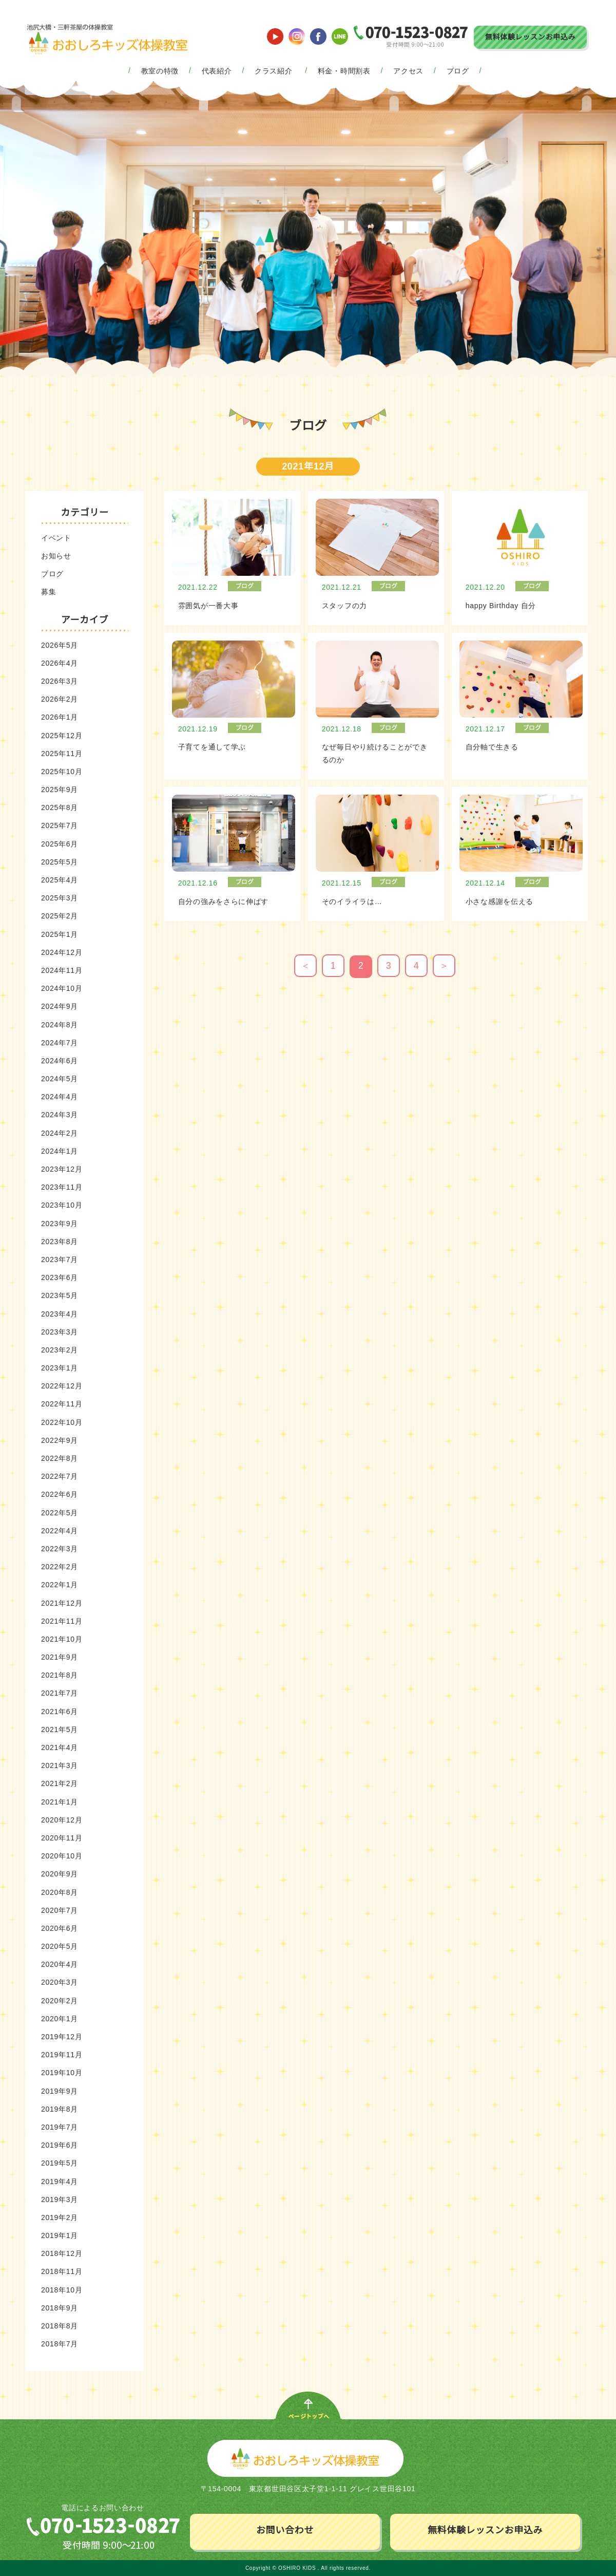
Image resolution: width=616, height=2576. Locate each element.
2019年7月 (59, 2127)
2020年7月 (59, 1910)
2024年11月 (61, 970)
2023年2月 (59, 1350)
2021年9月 (59, 1657)
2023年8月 (59, 1241)
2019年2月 (59, 2217)
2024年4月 (59, 1097)
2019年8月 (59, 2109)
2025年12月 (61, 735)
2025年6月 (59, 844)
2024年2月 (59, 1133)
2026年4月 (59, 663)
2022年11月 (61, 1404)
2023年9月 (59, 1223)
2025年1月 (59, 934)
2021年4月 (59, 1747)
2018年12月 (61, 2253)
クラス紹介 (274, 71)
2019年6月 (59, 2145)
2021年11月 (61, 1621)
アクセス (408, 71)
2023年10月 (61, 1205)
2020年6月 (59, 1928)
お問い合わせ (285, 2530)
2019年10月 (61, 2073)
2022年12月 (61, 1386)
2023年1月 (59, 1368)
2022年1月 (59, 1585)
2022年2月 (59, 1567)
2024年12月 (61, 952)
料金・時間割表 (344, 71)
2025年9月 (59, 789)
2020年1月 (59, 2019)
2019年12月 (61, 2037)
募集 (48, 592)
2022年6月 (59, 1494)
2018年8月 (59, 2326)
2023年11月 (61, 1187)
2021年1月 (59, 1802)
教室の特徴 (160, 71)
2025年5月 (59, 862)
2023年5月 (59, 1295)
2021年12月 (61, 1603)
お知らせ (56, 556)
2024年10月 (61, 988)
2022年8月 (59, 1458)
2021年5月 (59, 1729)
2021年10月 (61, 1639)
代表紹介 (217, 71)
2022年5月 (59, 1513)
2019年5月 (59, 2163)
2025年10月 (61, 771)
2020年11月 (61, 1838)
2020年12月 (61, 1820)
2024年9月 (59, 1006)
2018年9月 (59, 2308)
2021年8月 (59, 1675)
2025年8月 (59, 807)
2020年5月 (59, 1946)
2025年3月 (59, 898)
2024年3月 (59, 1115)
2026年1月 (59, 717)
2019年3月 (59, 2199)
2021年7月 (59, 1693)
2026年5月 (59, 645)
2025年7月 (59, 825)
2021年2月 (59, 1783)
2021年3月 (59, 1765)
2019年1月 (59, 2235)
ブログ (458, 71)
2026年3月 (59, 681)
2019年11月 (61, 2055)
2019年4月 (59, 2181)
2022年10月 (61, 1422)
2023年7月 (59, 1259)
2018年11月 (61, 2271)
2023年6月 (59, 1277)
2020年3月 (59, 1982)
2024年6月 (59, 1061)
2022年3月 (59, 1549)
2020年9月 (59, 1874)
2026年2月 (59, 699)
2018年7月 (59, 2344)
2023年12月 (61, 1169)
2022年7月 (59, 1476)
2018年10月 (61, 2290)
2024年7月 (59, 1043)
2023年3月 (59, 1332)
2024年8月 (59, 1025)
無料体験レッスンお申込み (530, 37)
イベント (56, 538)
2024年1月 (59, 1151)
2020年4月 (59, 1964)
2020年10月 (61, 1856)
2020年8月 (59, 1892)
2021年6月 (59, 1711)
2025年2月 (59, 916)
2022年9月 (59, 1440)
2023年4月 (59, 1314)
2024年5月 (59, 1079)
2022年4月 (59, 1531)
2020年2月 (59, 2001)
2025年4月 (59, 880)
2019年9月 (59, 2091)
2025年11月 (61, 753)
